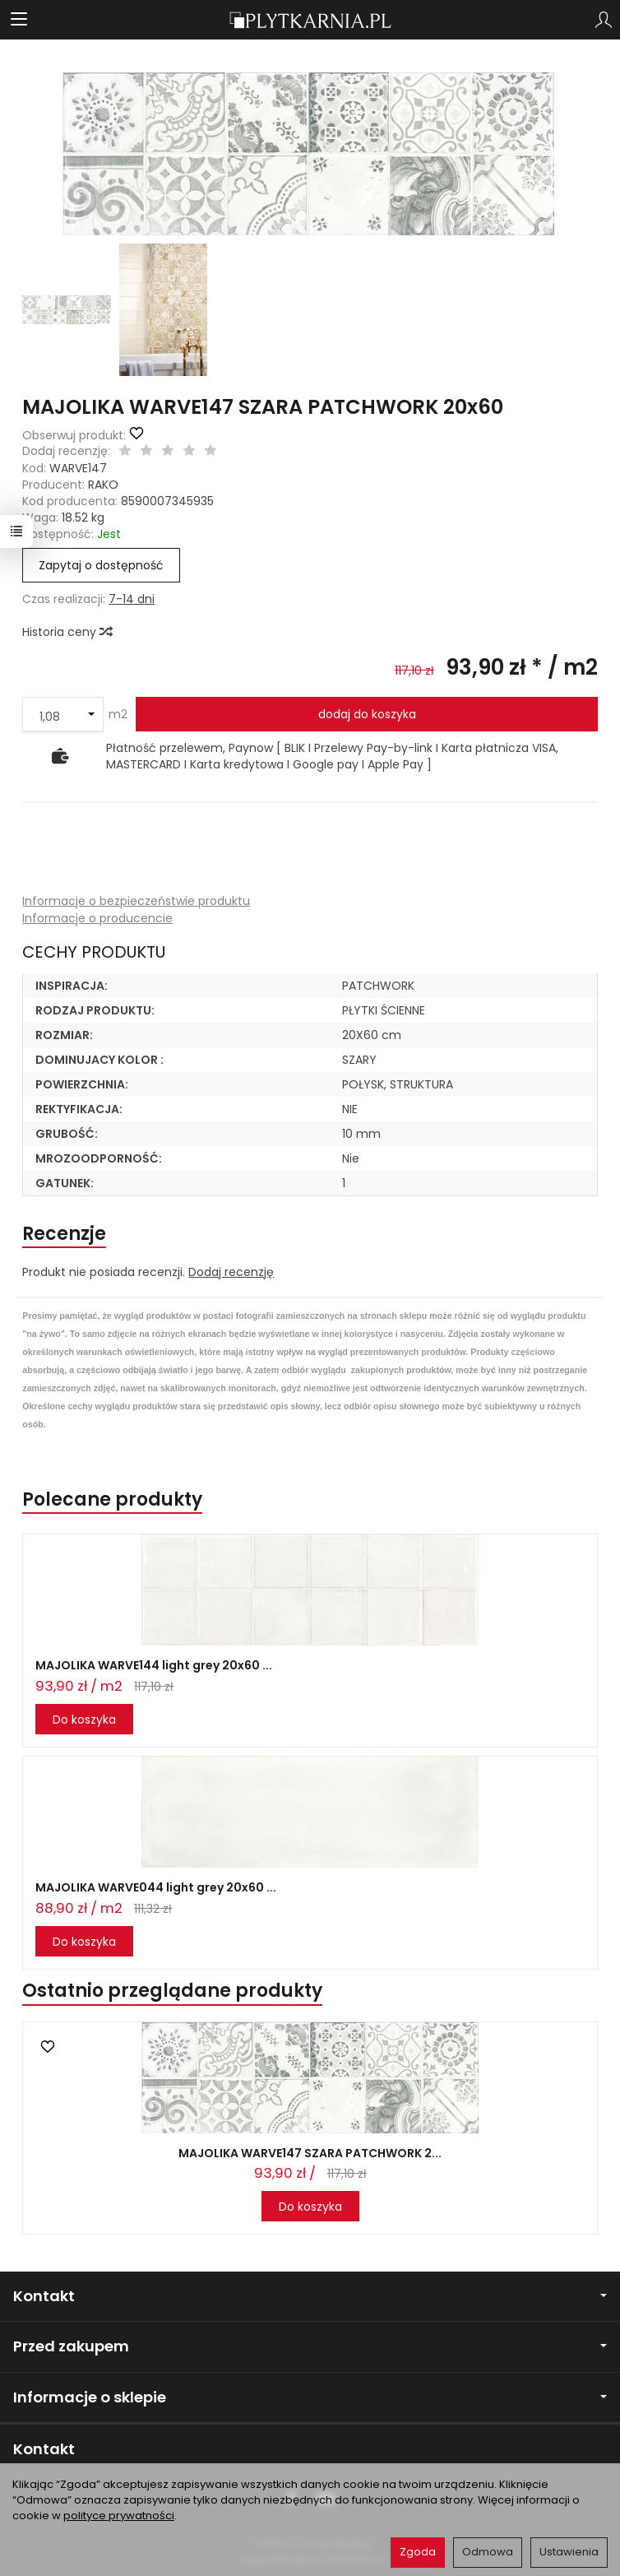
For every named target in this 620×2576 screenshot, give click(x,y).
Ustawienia (569, 2552)
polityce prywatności (118, 2515)
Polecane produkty (112, 1499)
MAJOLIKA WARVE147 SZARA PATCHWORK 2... (310, 2153)
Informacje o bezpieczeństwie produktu (136, 901)
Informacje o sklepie (310, 2397)
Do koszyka (84, 1719)
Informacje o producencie (97, 918)
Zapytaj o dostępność (101, 565)
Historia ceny (66, 632)
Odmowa (487, 2552)
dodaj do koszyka (367, 714)
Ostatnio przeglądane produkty (172, 1990)
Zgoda (418, 2552)
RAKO (103, 484)
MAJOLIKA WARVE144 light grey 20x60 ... (153, 1665)
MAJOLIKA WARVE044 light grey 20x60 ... (155, 1887)
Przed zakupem (310, 2346)
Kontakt (310, 2296)
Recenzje (64, 1233)
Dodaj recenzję (231, 1272)
